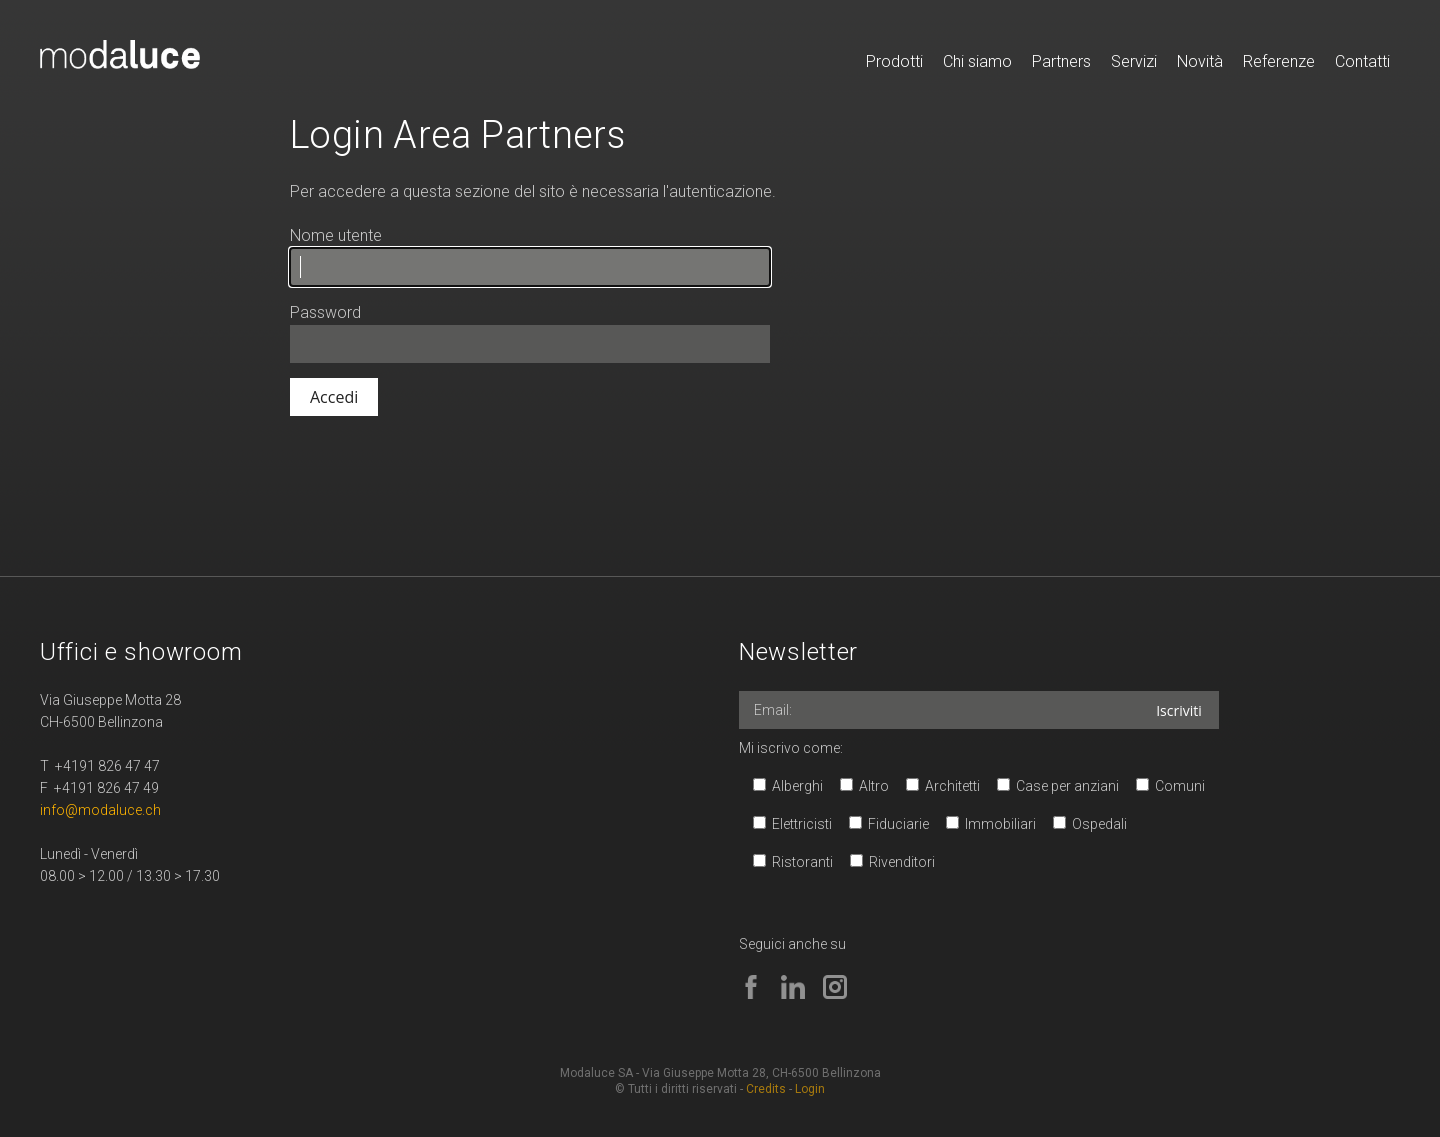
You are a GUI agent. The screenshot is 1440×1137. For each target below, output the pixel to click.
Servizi (1134, 61)
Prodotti (894, 61)
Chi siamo (977, 61)
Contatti (1362, 61)
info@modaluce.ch (100, 810)
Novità (1200, 61)
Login (810, 1089)
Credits (766, 1089)
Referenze (1279, 61)
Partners (1061, 61)
